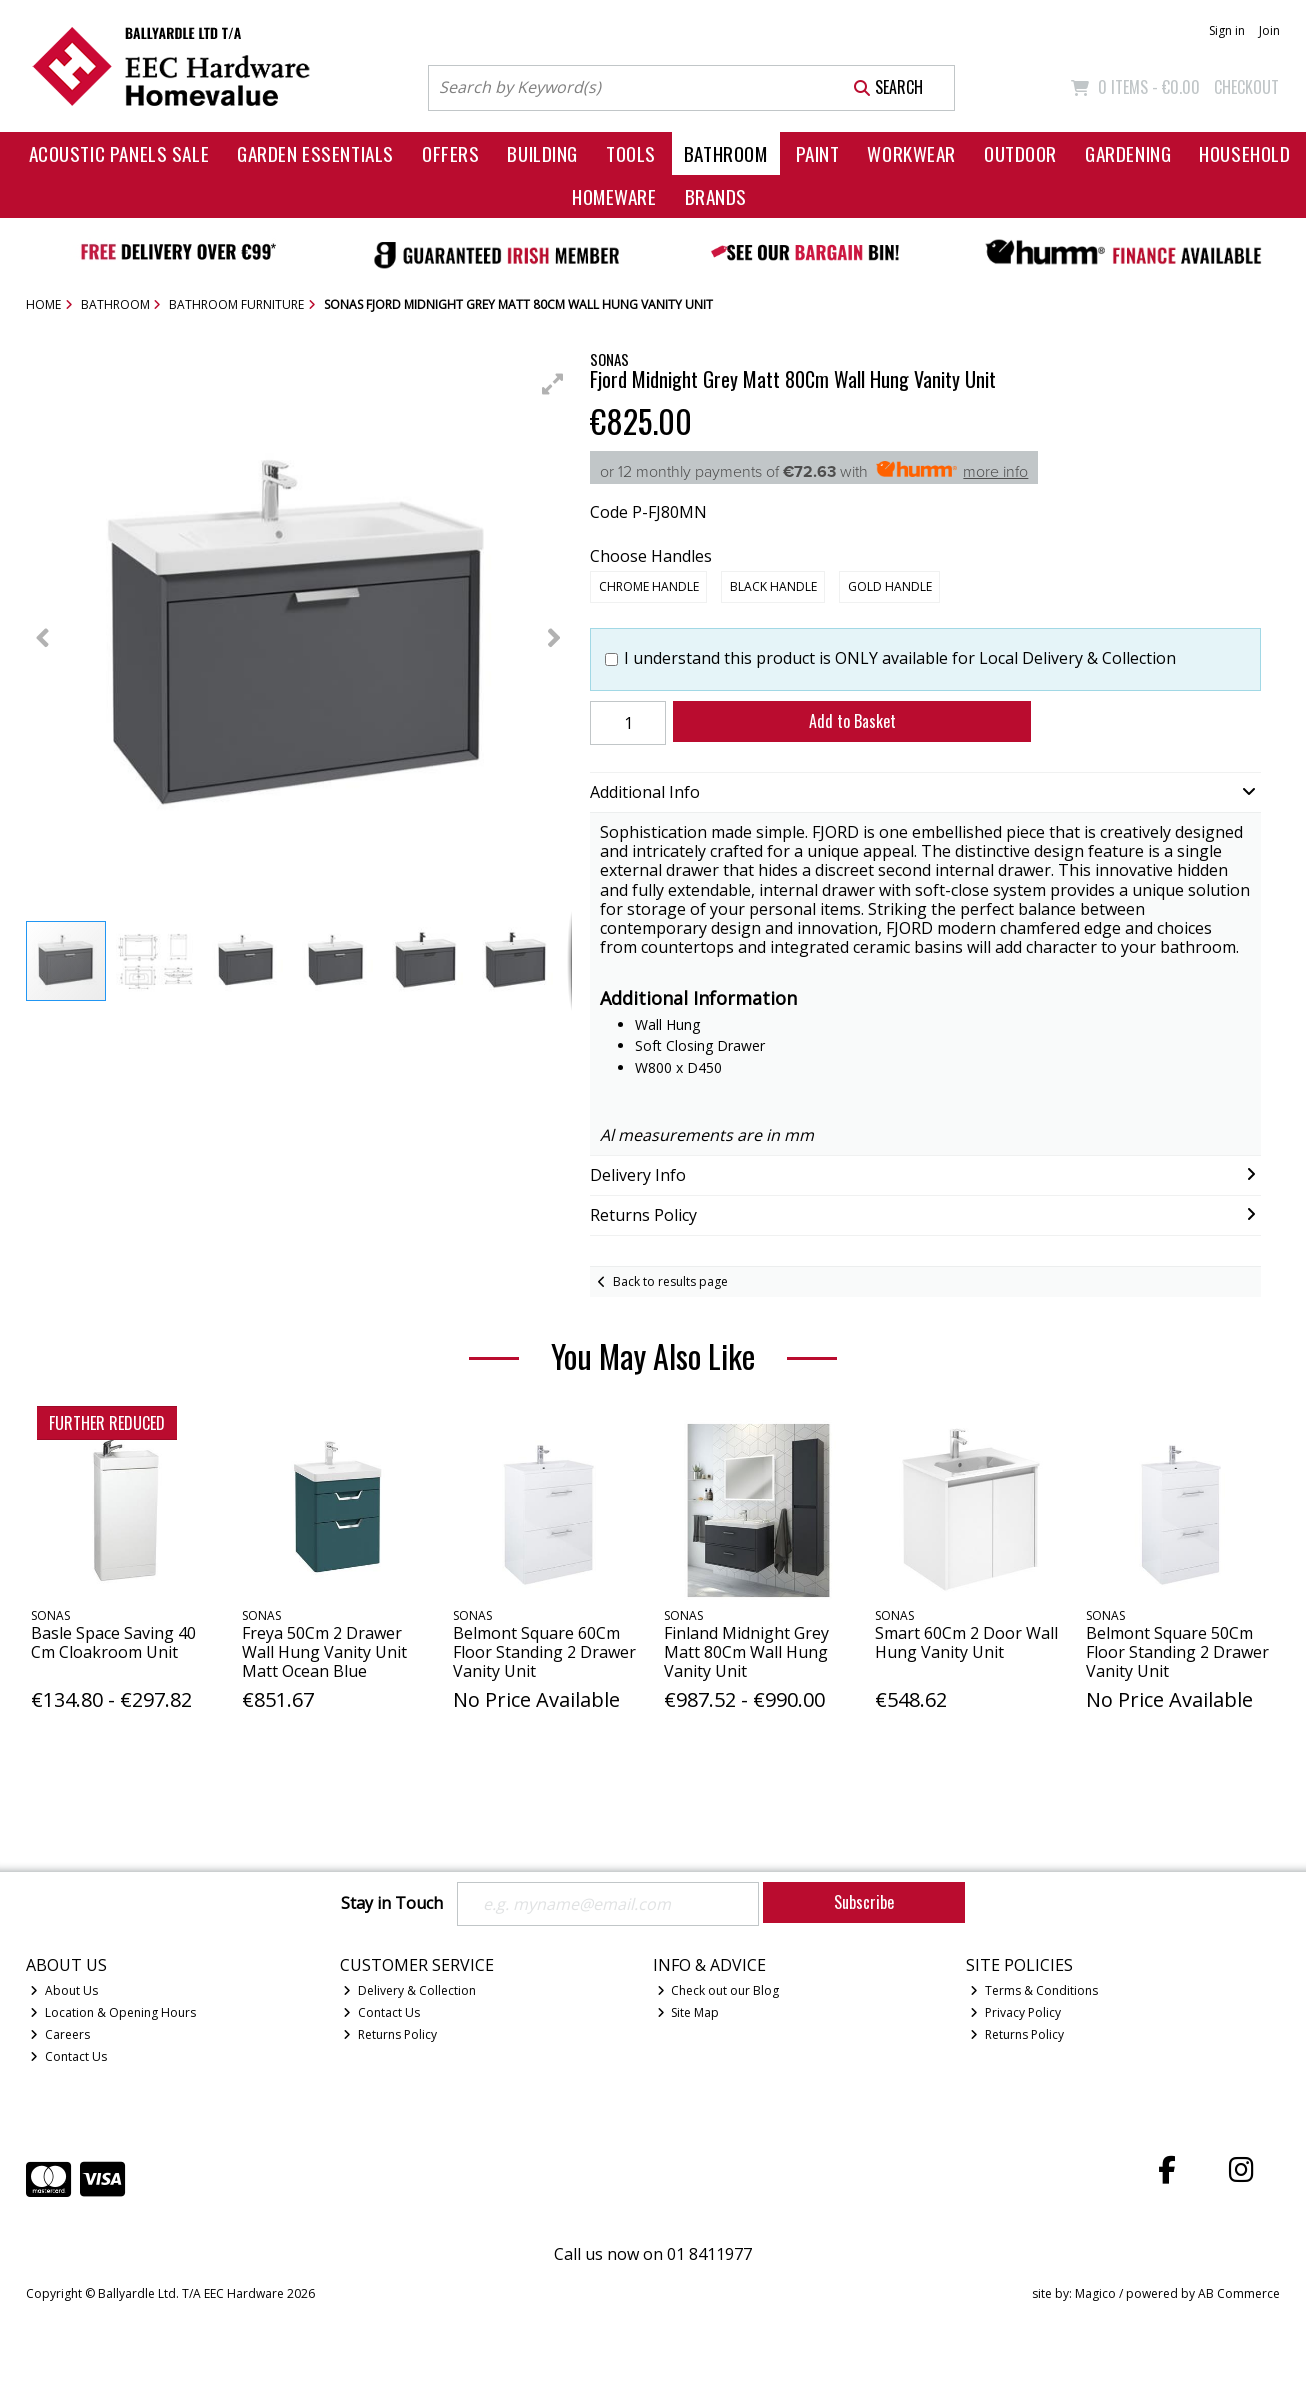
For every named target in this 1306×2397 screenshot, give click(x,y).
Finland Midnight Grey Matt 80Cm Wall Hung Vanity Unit (746, 1652)
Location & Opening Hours (113, 2012)
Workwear (911, 153)
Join (1269, 30)
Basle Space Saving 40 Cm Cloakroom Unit (113, 1642)
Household (1244, 153)
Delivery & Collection (409, 1990)
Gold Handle (890, 586)
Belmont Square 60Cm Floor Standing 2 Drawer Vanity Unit (544, 1652)
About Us (64, 1990)
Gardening (1128, 153)
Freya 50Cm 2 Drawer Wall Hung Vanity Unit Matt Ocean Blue (324, 1652)
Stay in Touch (392, 1904)
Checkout (1246, 87)
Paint (818, 153)
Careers (60, 2034)
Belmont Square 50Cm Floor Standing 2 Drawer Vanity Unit (1177, 1652)
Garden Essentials (315, 153)
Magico (1095, 2293)
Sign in (1227, 30)
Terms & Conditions (1034, 1990)
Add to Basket (852, 721)
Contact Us (68, 2056)
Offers (450, 153)
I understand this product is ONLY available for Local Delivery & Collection (900, 658)
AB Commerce (1239, 2293)
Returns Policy (390, 2034)
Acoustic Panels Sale (119, 153)
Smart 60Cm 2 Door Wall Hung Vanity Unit (966, 1642)
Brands (716, 196)
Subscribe (864, 1902)
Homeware (614, 196)
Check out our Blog (718, 1990)
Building (542, 153)
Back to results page (670, 1281)
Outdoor (1020, 153)
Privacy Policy (1015, 2012)
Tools (631, 153)
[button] (553, 384)
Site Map (688, 2012)
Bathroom (726, 153)
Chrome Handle (649, 586)
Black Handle (773, 586)
